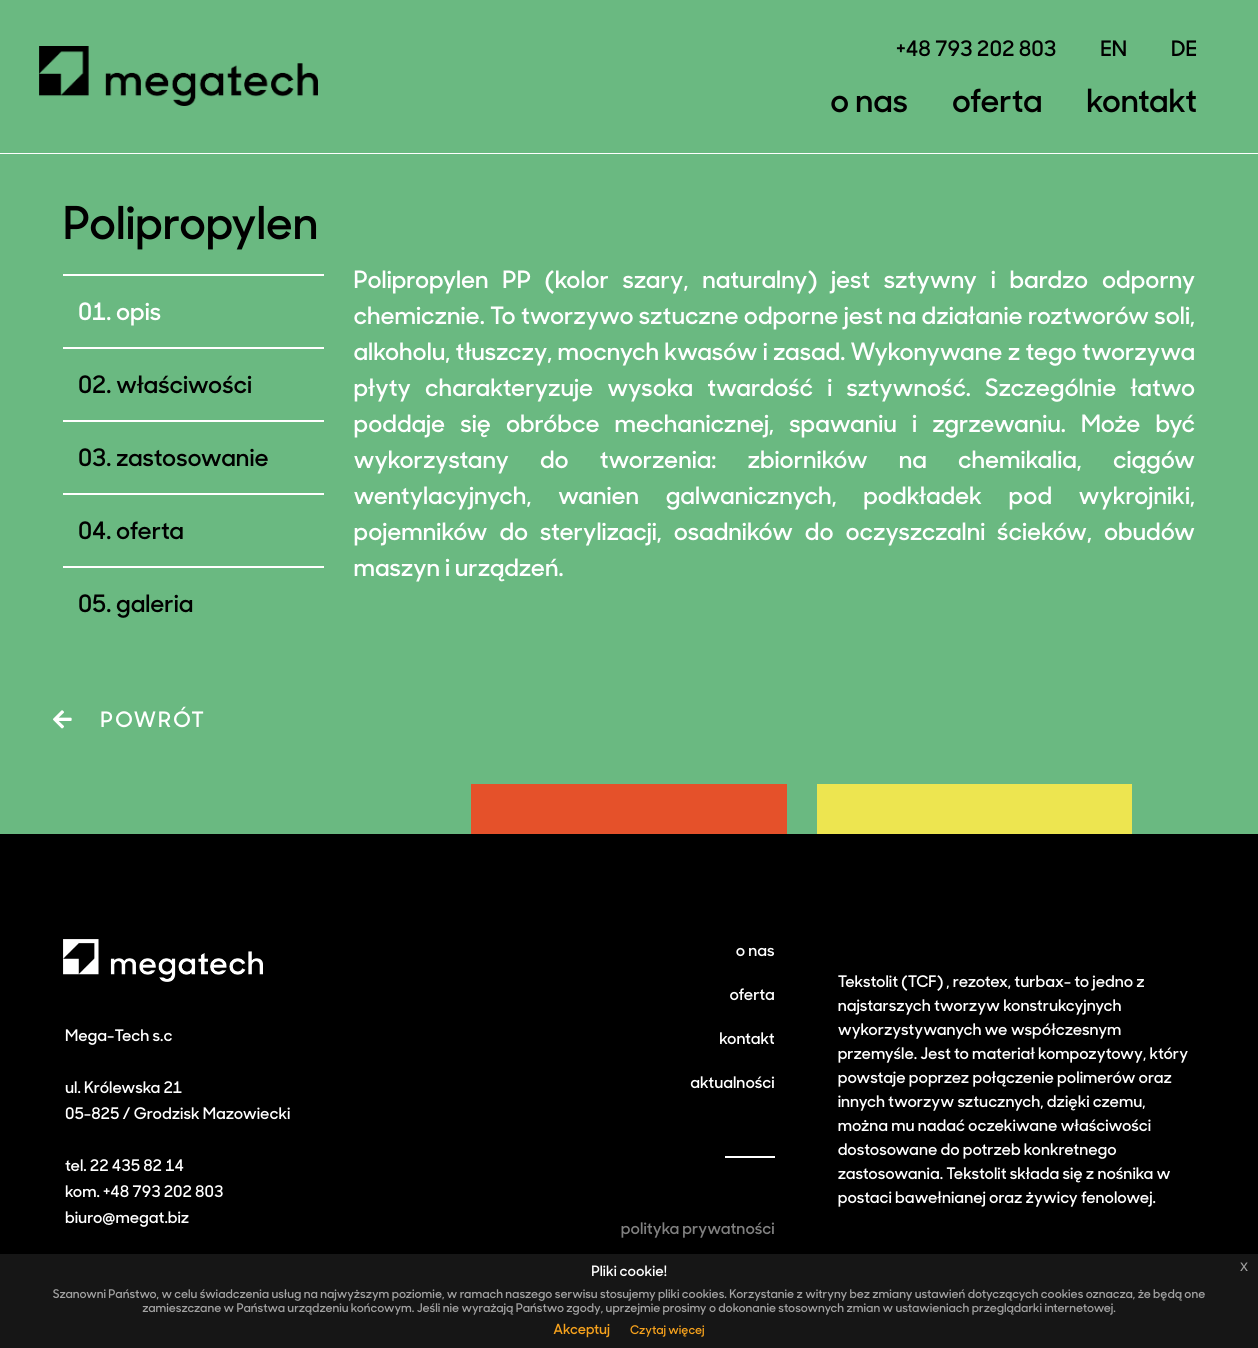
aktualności (732, 1084)
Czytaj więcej (667, 1331)
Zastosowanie (192, 460)
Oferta (997, 104)
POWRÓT (129, 721)
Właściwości (184, 387)
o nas (755, 952)
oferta (751, 996)
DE (1184, 51)
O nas (869, 104)
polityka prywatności (698, 1230)
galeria (154, 606)
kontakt (746, 1040)
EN (1113, 51)
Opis (138, 314)
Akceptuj (581, 1330)
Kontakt (1141, 104)
